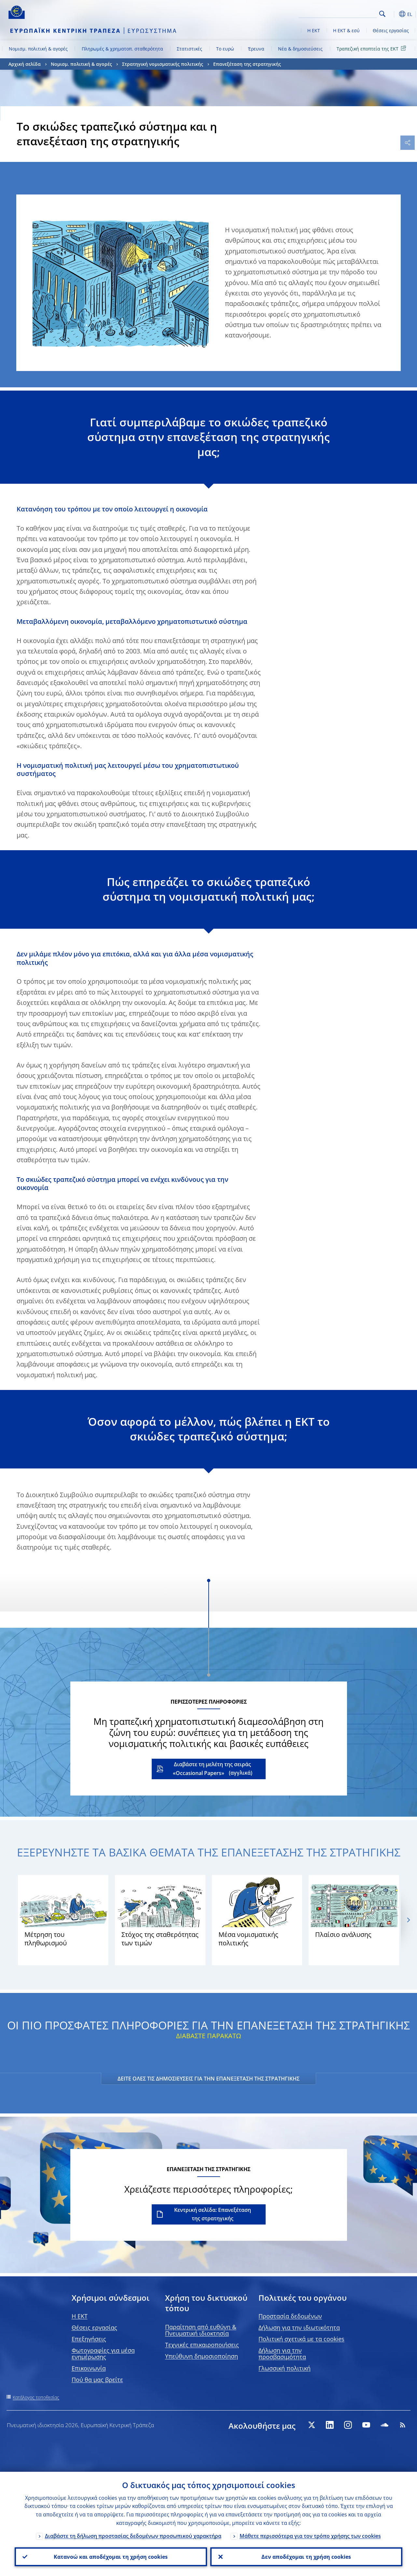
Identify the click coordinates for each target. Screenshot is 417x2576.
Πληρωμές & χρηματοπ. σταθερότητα (122, 49)
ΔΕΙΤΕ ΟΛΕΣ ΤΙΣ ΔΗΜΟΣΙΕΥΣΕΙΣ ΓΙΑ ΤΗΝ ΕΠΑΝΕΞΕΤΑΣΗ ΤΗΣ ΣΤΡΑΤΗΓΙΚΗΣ (208, 2078)
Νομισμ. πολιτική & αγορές (38, 49)
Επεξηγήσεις (89, 2339)
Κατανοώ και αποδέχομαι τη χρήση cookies (111, 2556)
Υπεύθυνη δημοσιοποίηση (201, 2356)
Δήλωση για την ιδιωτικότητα (299, 2327)
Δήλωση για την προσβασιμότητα (282, 2353)
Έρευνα (256, 49)
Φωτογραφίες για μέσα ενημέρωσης (103, 2353)
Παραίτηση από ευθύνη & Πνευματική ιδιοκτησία (200, 2330)
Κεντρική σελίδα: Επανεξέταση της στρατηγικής (212, 2214)
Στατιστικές (189, 49)
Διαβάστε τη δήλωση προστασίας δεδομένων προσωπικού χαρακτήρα (133, 2536)
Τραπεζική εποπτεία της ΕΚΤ (372, 48)
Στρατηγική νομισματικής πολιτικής (162, 64)
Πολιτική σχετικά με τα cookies (301, 2339)
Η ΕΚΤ (313, 30)
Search (382, 14)
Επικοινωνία (89, 2368)
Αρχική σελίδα (24, 64)
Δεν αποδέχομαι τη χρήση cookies (306, 2556)
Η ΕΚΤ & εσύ (346, 30)
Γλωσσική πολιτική (284, 2368)
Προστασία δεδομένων (290, 2316)
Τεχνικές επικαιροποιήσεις (202, 2345)
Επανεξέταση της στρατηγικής (247, 64)
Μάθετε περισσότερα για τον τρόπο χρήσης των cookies (310, 2536)
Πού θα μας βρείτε (97, 2379)
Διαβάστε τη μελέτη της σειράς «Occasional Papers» (212, 1769)
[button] (392, 14)
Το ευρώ (225, 49)
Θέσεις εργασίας (391, 30)
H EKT (80, 2316)
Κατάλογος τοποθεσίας (36, 2397)
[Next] (408, 1920)
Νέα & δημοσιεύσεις (300, 49)
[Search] (344, 13)
